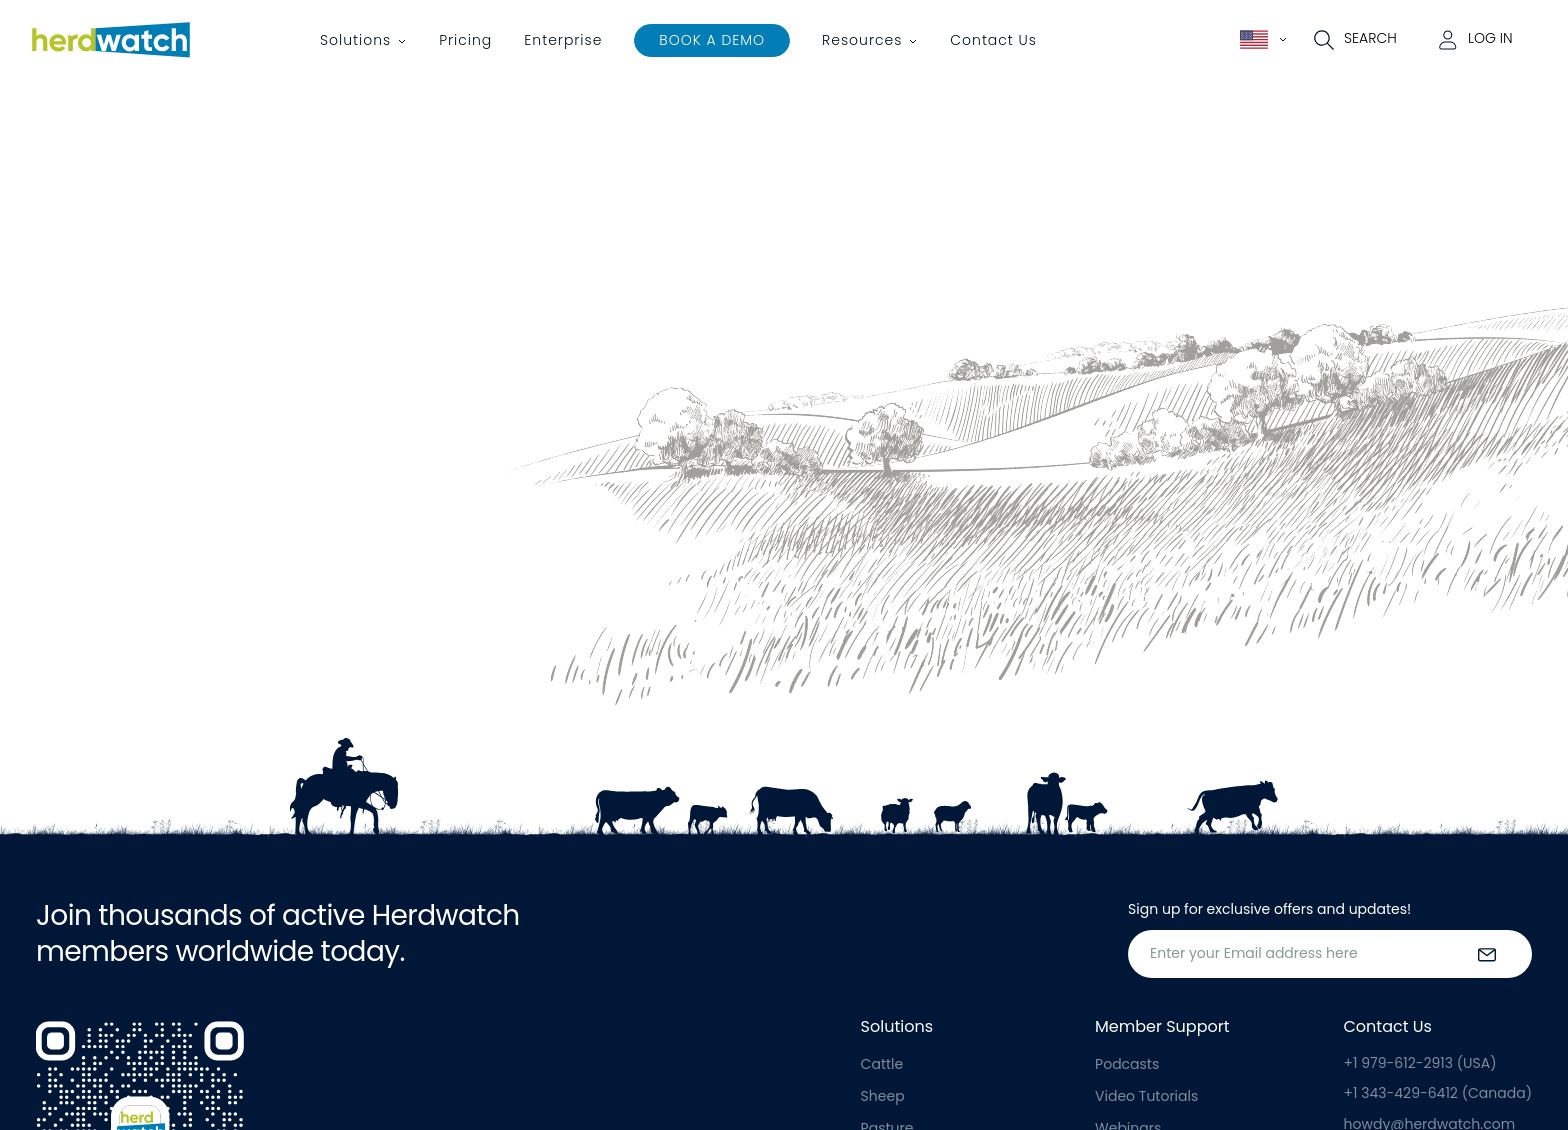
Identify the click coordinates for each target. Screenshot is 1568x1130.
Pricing (465, 40)
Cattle (882, 1064)
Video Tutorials (1146, 1096)
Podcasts (1127, 1064)
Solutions (355, 40)
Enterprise (563, 40)
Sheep (883, 1096)
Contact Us (993, 40)
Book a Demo (712, 40)
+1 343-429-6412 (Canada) (1438, 1093)
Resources (862, 40)
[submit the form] (1487, 954)
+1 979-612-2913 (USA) (1420, 1063)
